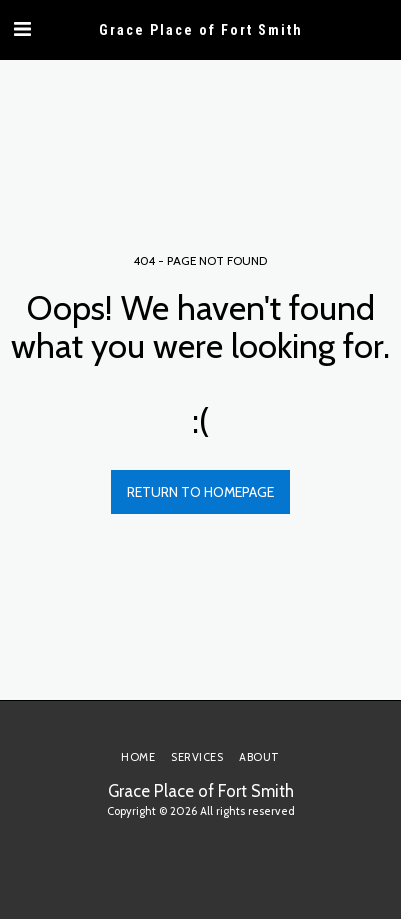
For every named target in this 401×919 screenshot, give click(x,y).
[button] (22, 29)
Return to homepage (200, 492)
